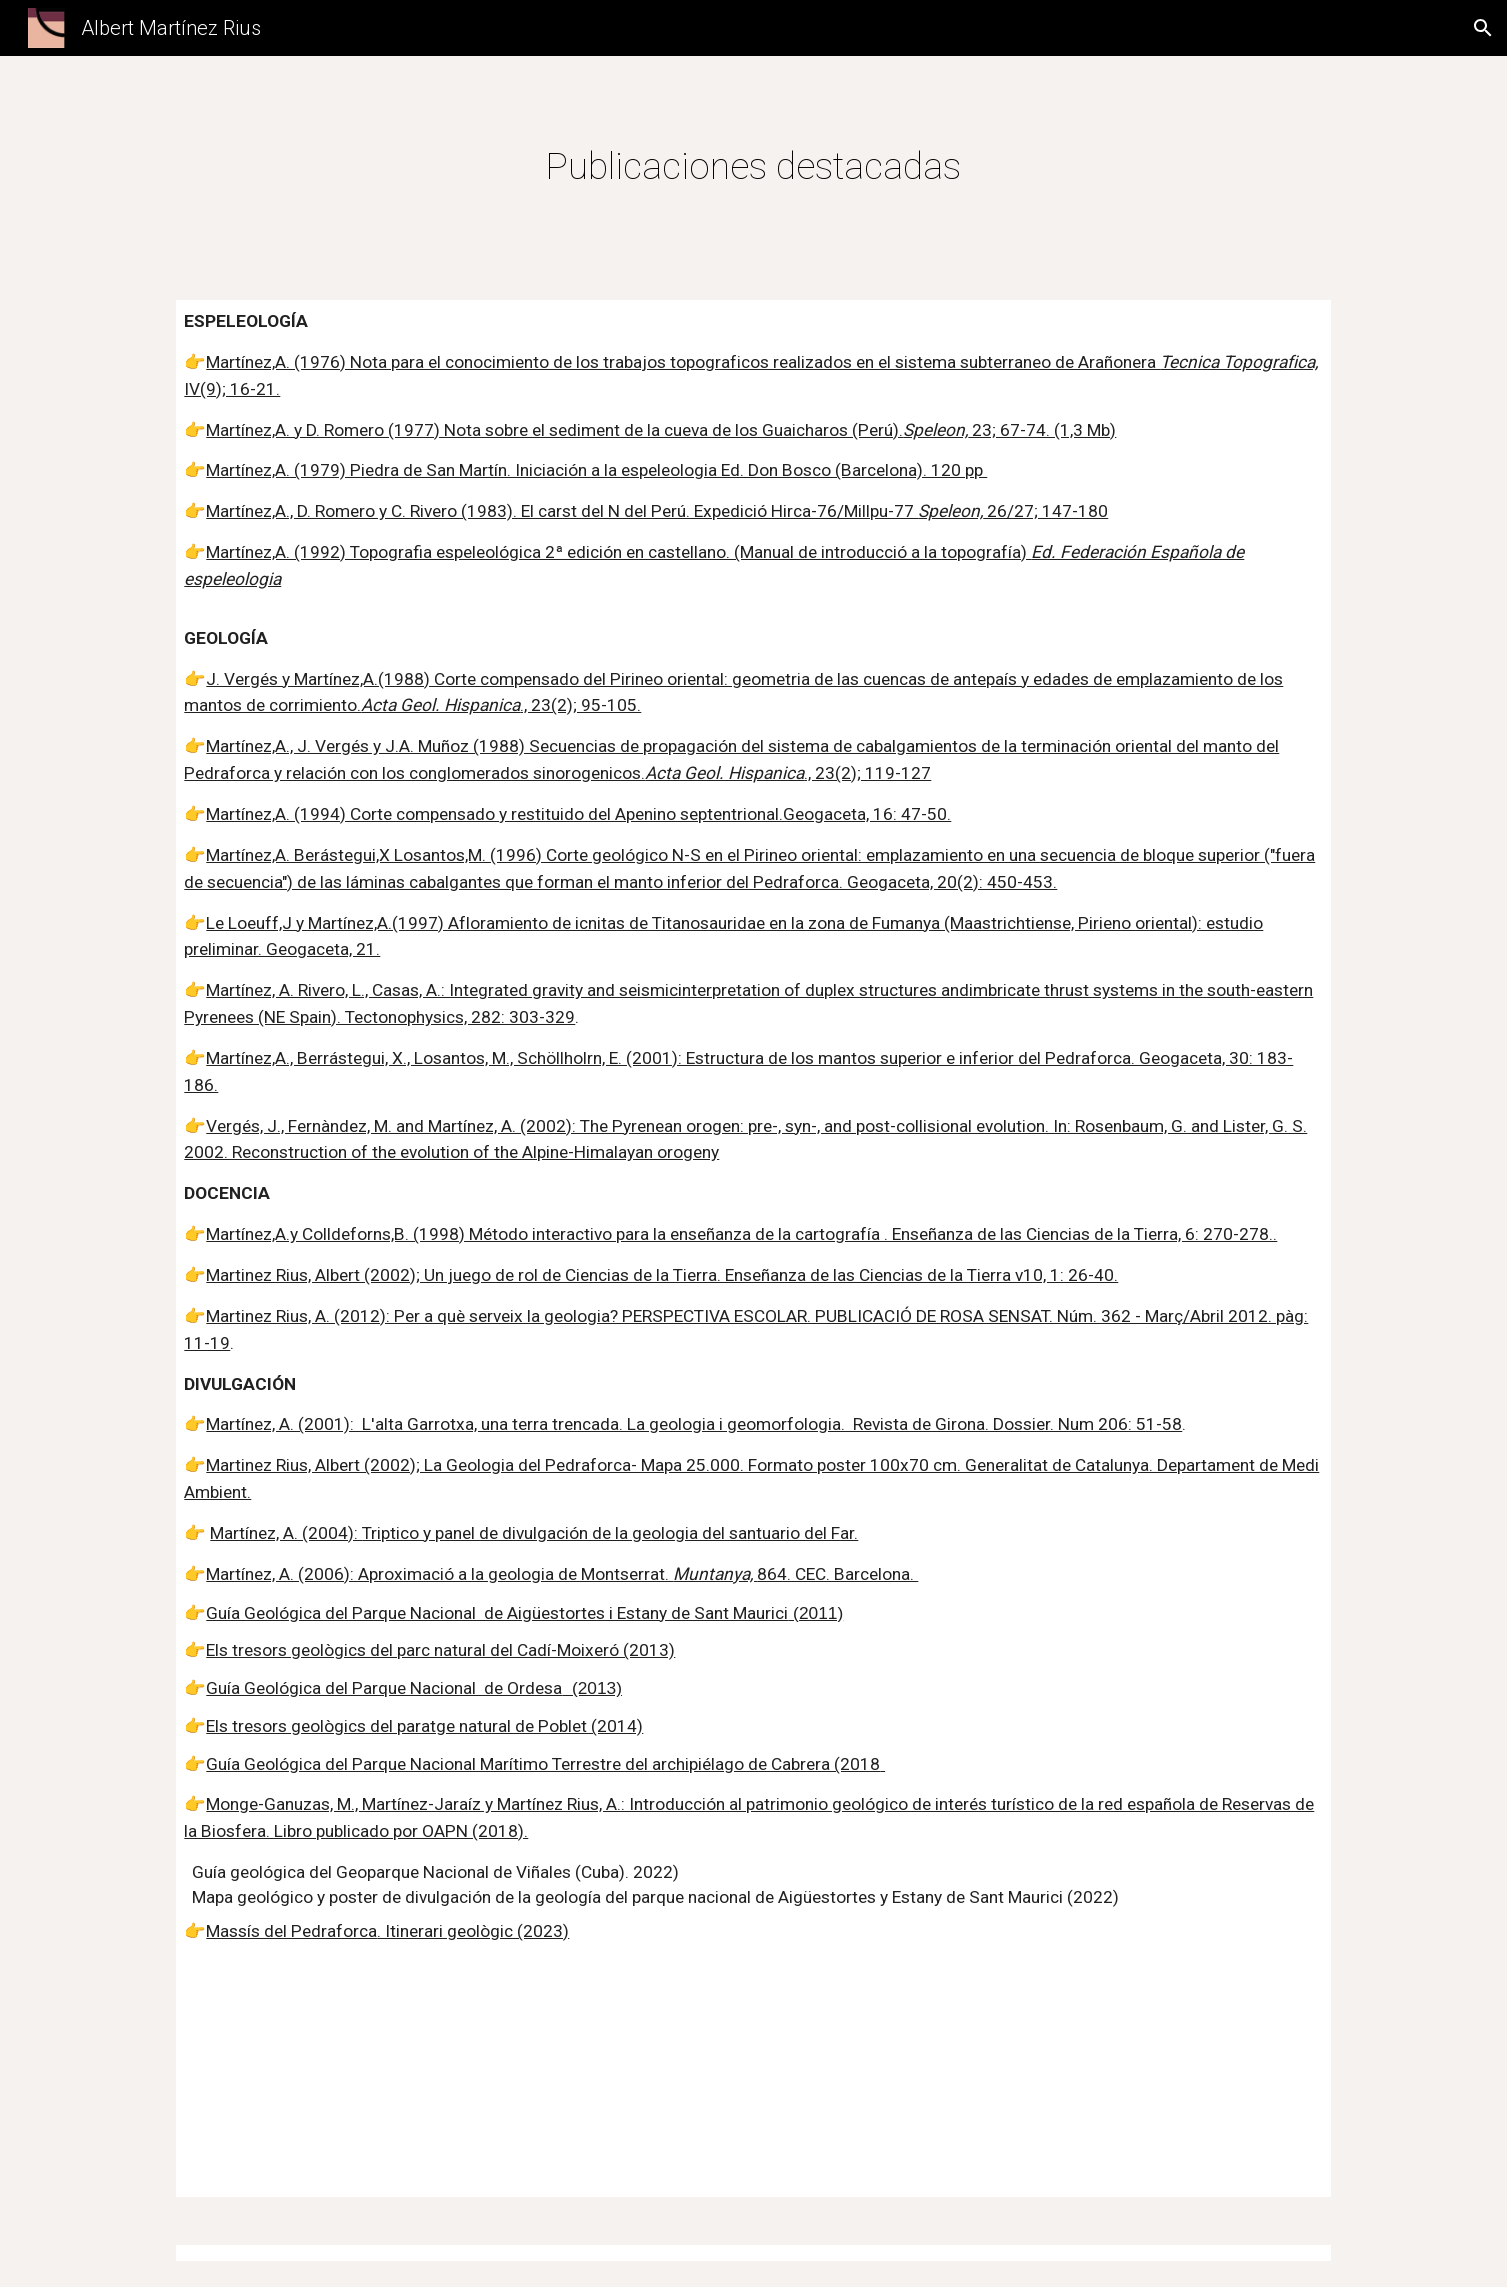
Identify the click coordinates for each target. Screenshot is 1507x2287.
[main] (754, 166)
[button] (1483, 28)
